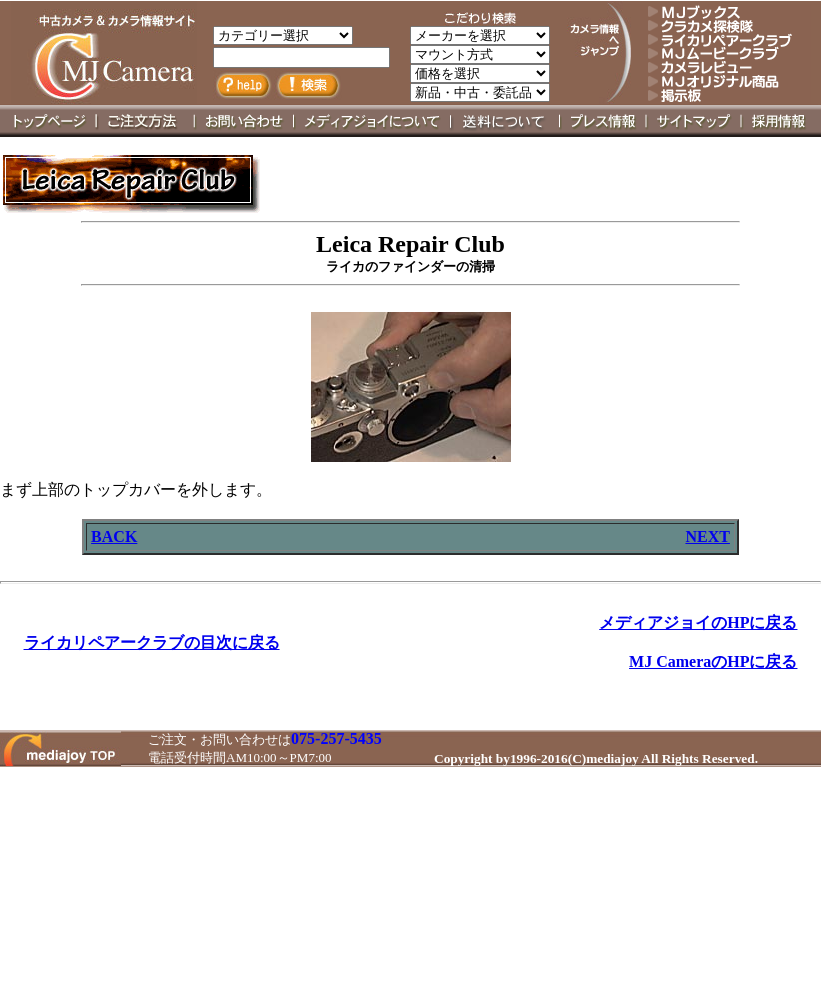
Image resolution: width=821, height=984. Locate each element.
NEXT (707, 536)
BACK (114, 536)
